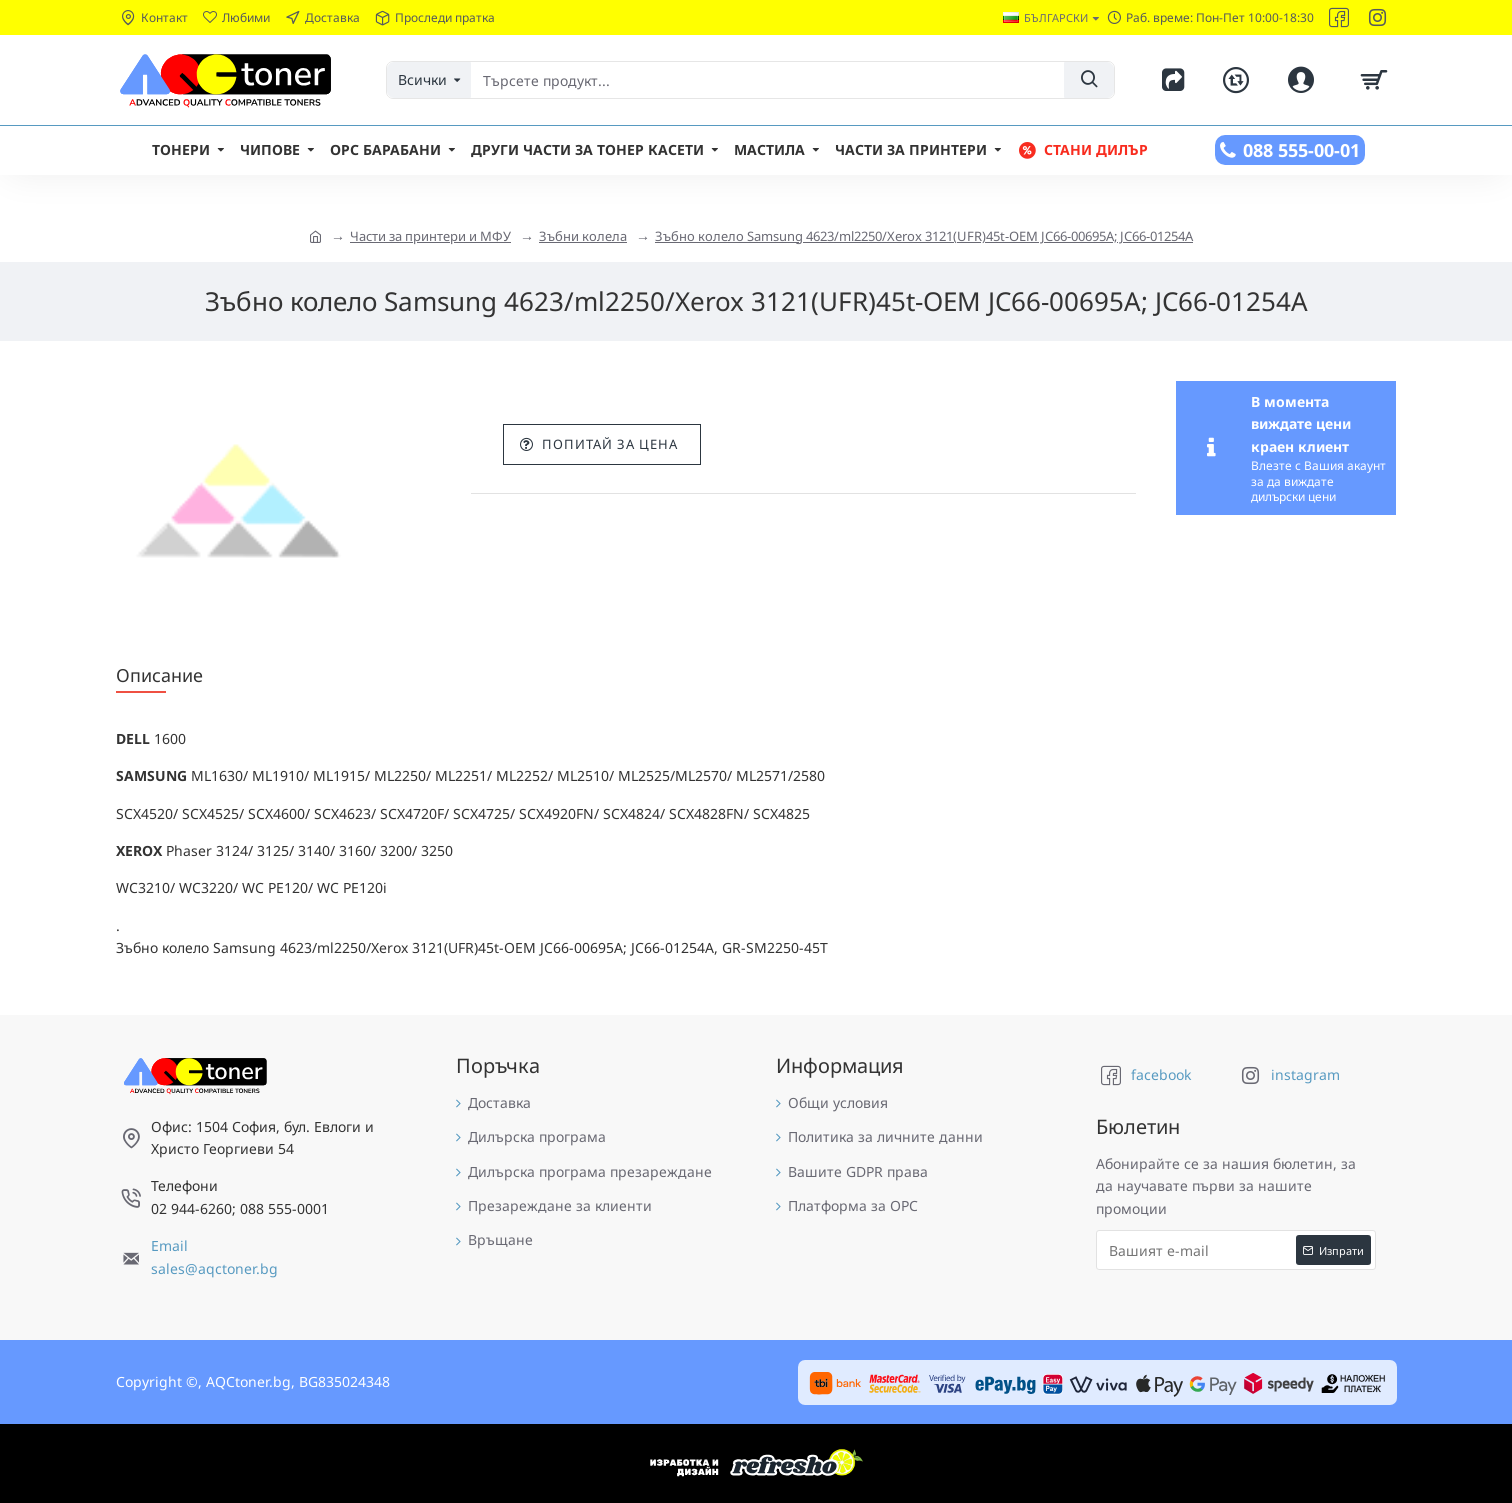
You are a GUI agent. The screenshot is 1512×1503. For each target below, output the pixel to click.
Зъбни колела (583, 236)
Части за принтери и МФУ (430, 236)
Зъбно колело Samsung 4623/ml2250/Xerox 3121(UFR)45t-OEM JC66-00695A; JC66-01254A (924, 236)
